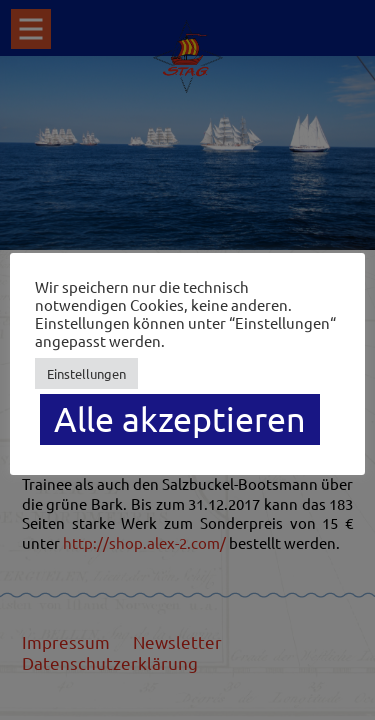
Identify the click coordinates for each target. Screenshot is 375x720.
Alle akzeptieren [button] (180, 419)
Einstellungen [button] (86, 373)
